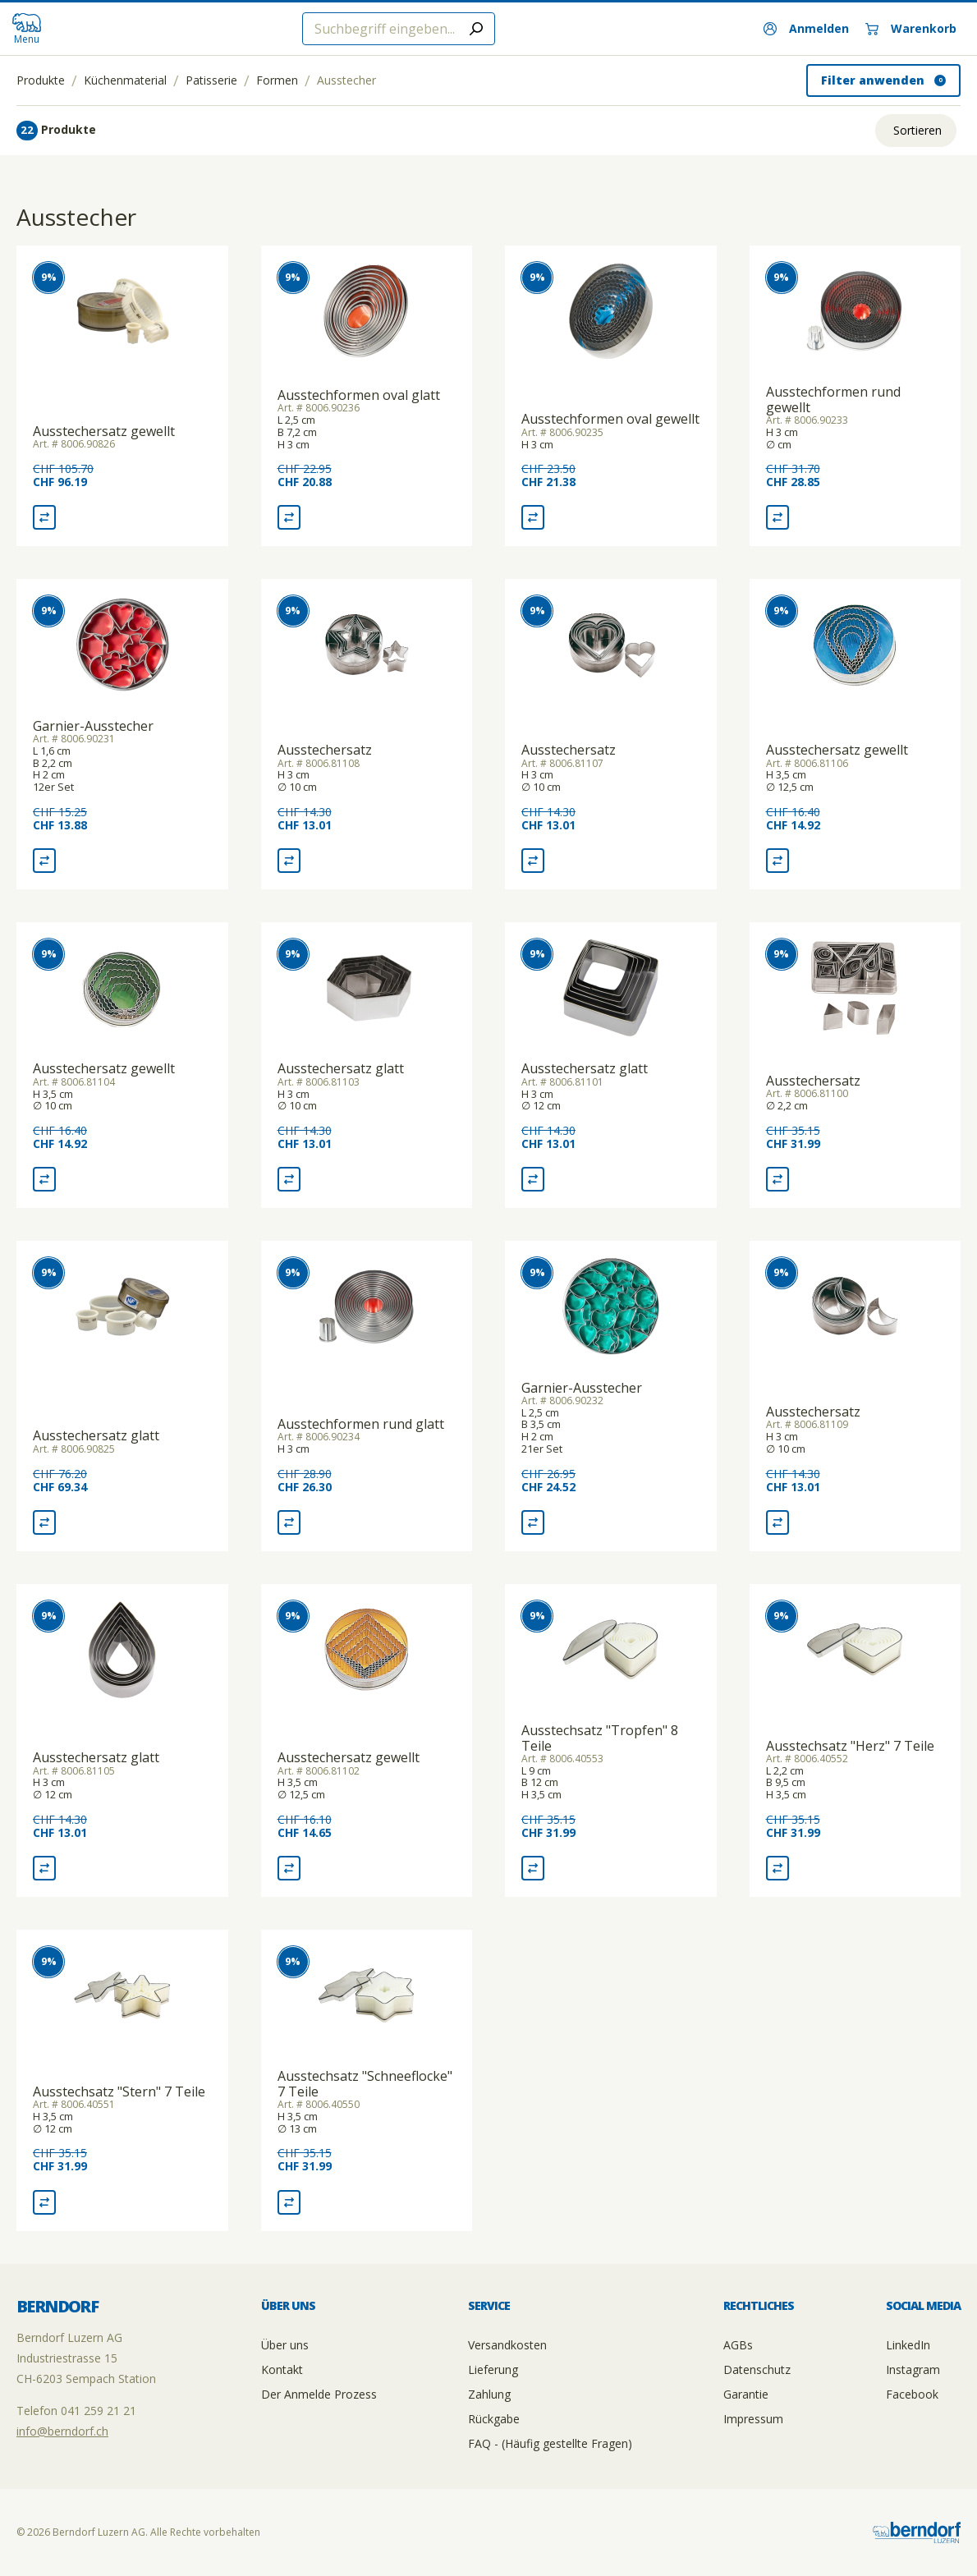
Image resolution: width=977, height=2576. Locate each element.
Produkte (40, 80)
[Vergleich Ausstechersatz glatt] (289, 1179)
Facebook (912, 2394)
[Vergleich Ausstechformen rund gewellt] (777, 517)
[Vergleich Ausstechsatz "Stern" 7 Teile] (44, 2202)
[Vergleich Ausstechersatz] (289, 860)
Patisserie (211, 80)
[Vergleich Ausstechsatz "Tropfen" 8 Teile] (532, 1868)
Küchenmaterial (125, 80)
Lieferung (493, 2369)
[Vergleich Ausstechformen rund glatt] (289, 1522)
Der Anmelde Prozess (319, 2394)
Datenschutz (757, 2369)
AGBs (738, 2345)
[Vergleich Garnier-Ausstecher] (44, 860)
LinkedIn (908, 2345)
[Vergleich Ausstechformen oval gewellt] (532, 517)
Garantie (745, 2394)
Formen (277, 80)
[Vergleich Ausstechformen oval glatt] (289, 517)
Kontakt (282, 2369)
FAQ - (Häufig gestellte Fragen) (550, 2443)
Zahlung (489, 2394)
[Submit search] (476, 28)
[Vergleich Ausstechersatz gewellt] (44, 517)
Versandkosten (507, 2345)
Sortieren (917, 130)
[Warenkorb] (911, 29)
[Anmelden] (806, 29)
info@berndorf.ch (62, 2431)
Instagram (913, 2369)
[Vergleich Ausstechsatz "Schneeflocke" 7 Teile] (289, 2202)
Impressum (753, 2419)
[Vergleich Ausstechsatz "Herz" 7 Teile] (777, 1868)
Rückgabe (494, 2419)
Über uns (285, 2345)
